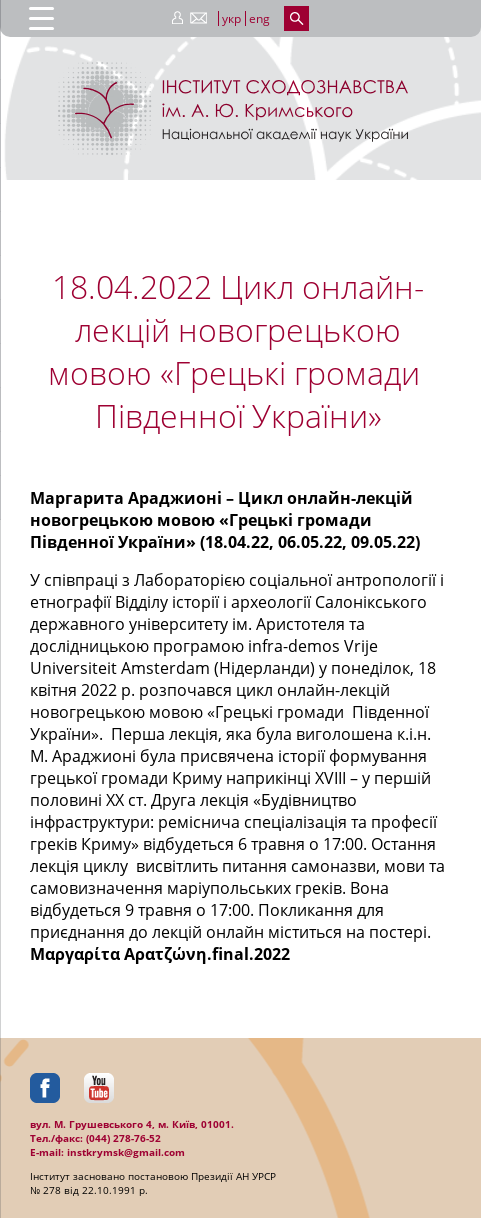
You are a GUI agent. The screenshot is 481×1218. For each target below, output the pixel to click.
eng (259, 18)
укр (231, 18)
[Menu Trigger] (41, 17)
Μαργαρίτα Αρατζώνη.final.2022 (160, 954)
